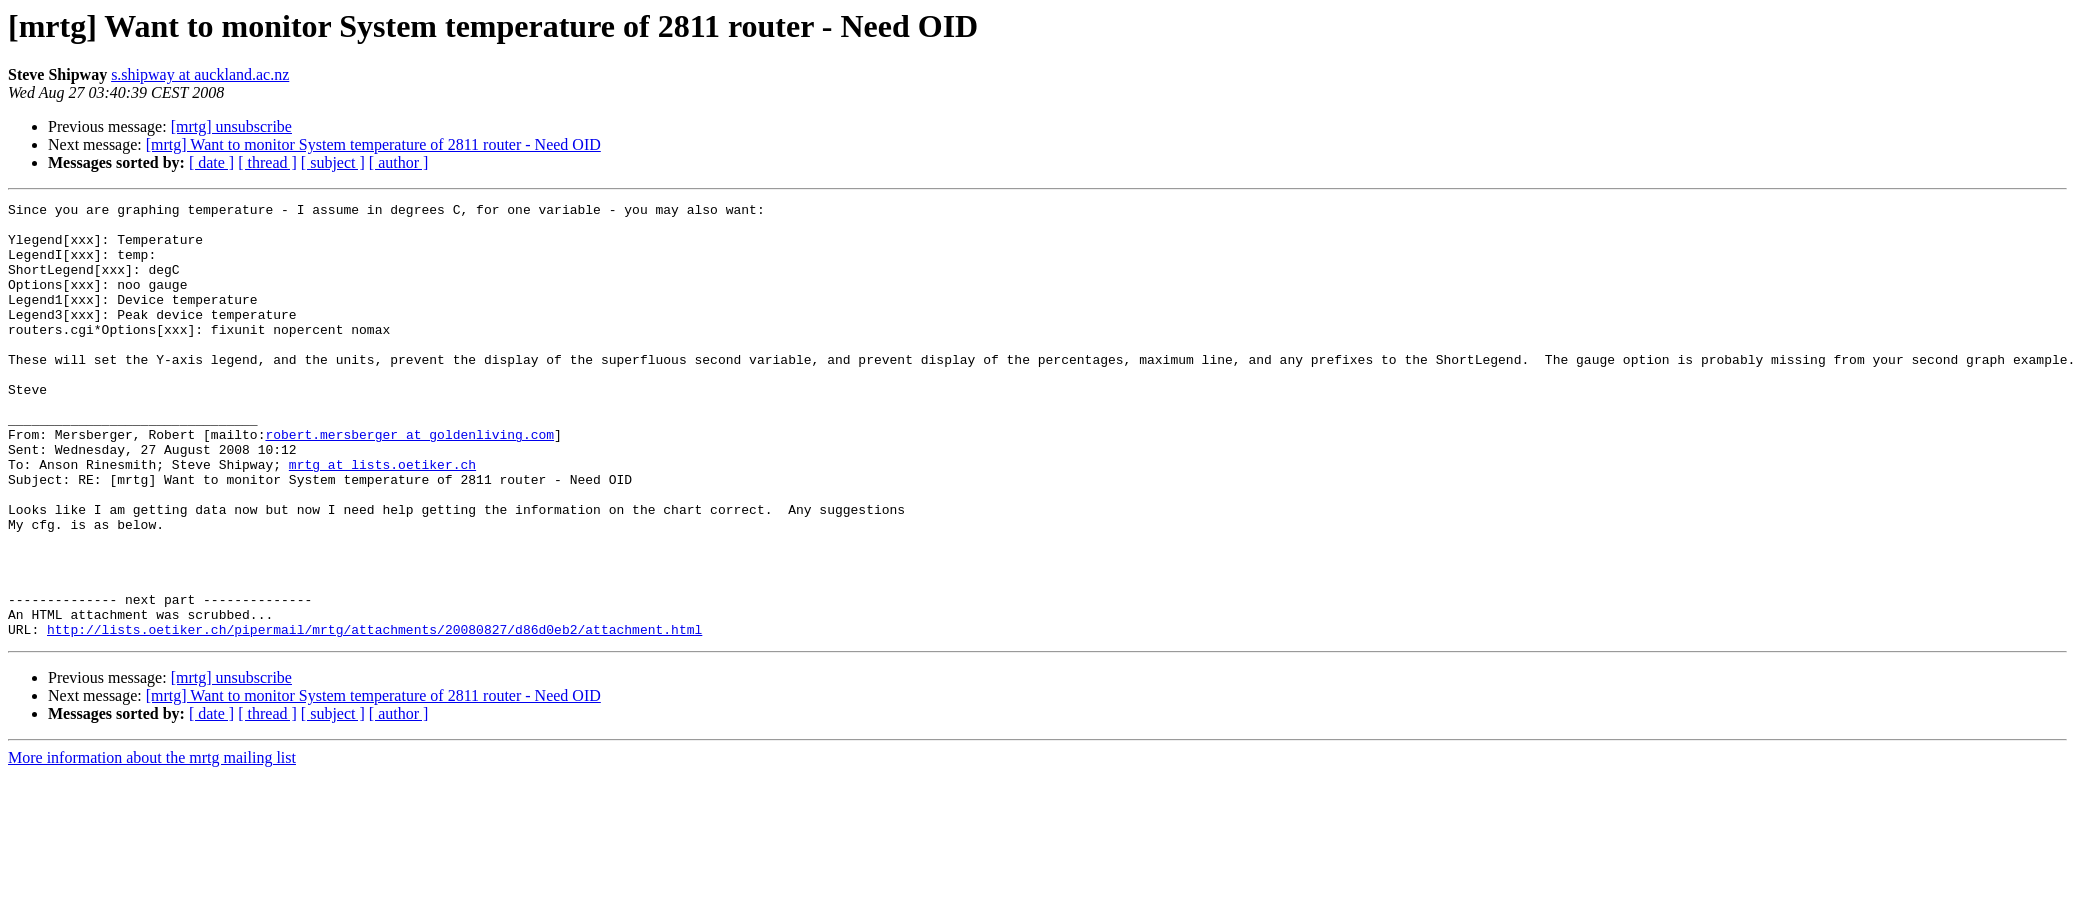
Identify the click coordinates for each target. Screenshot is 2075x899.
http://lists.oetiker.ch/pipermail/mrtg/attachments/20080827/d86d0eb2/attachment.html (374, 716)
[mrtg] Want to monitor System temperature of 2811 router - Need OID (373, 144)
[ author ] (399, 162)
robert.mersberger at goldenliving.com (409, 482)
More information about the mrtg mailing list (152, 844)
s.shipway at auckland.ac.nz (200, 74)
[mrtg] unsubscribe (231, 126)
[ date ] (211, 162)
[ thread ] (267, 162)
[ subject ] (333, 162)
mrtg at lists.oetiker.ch (382, 518)
